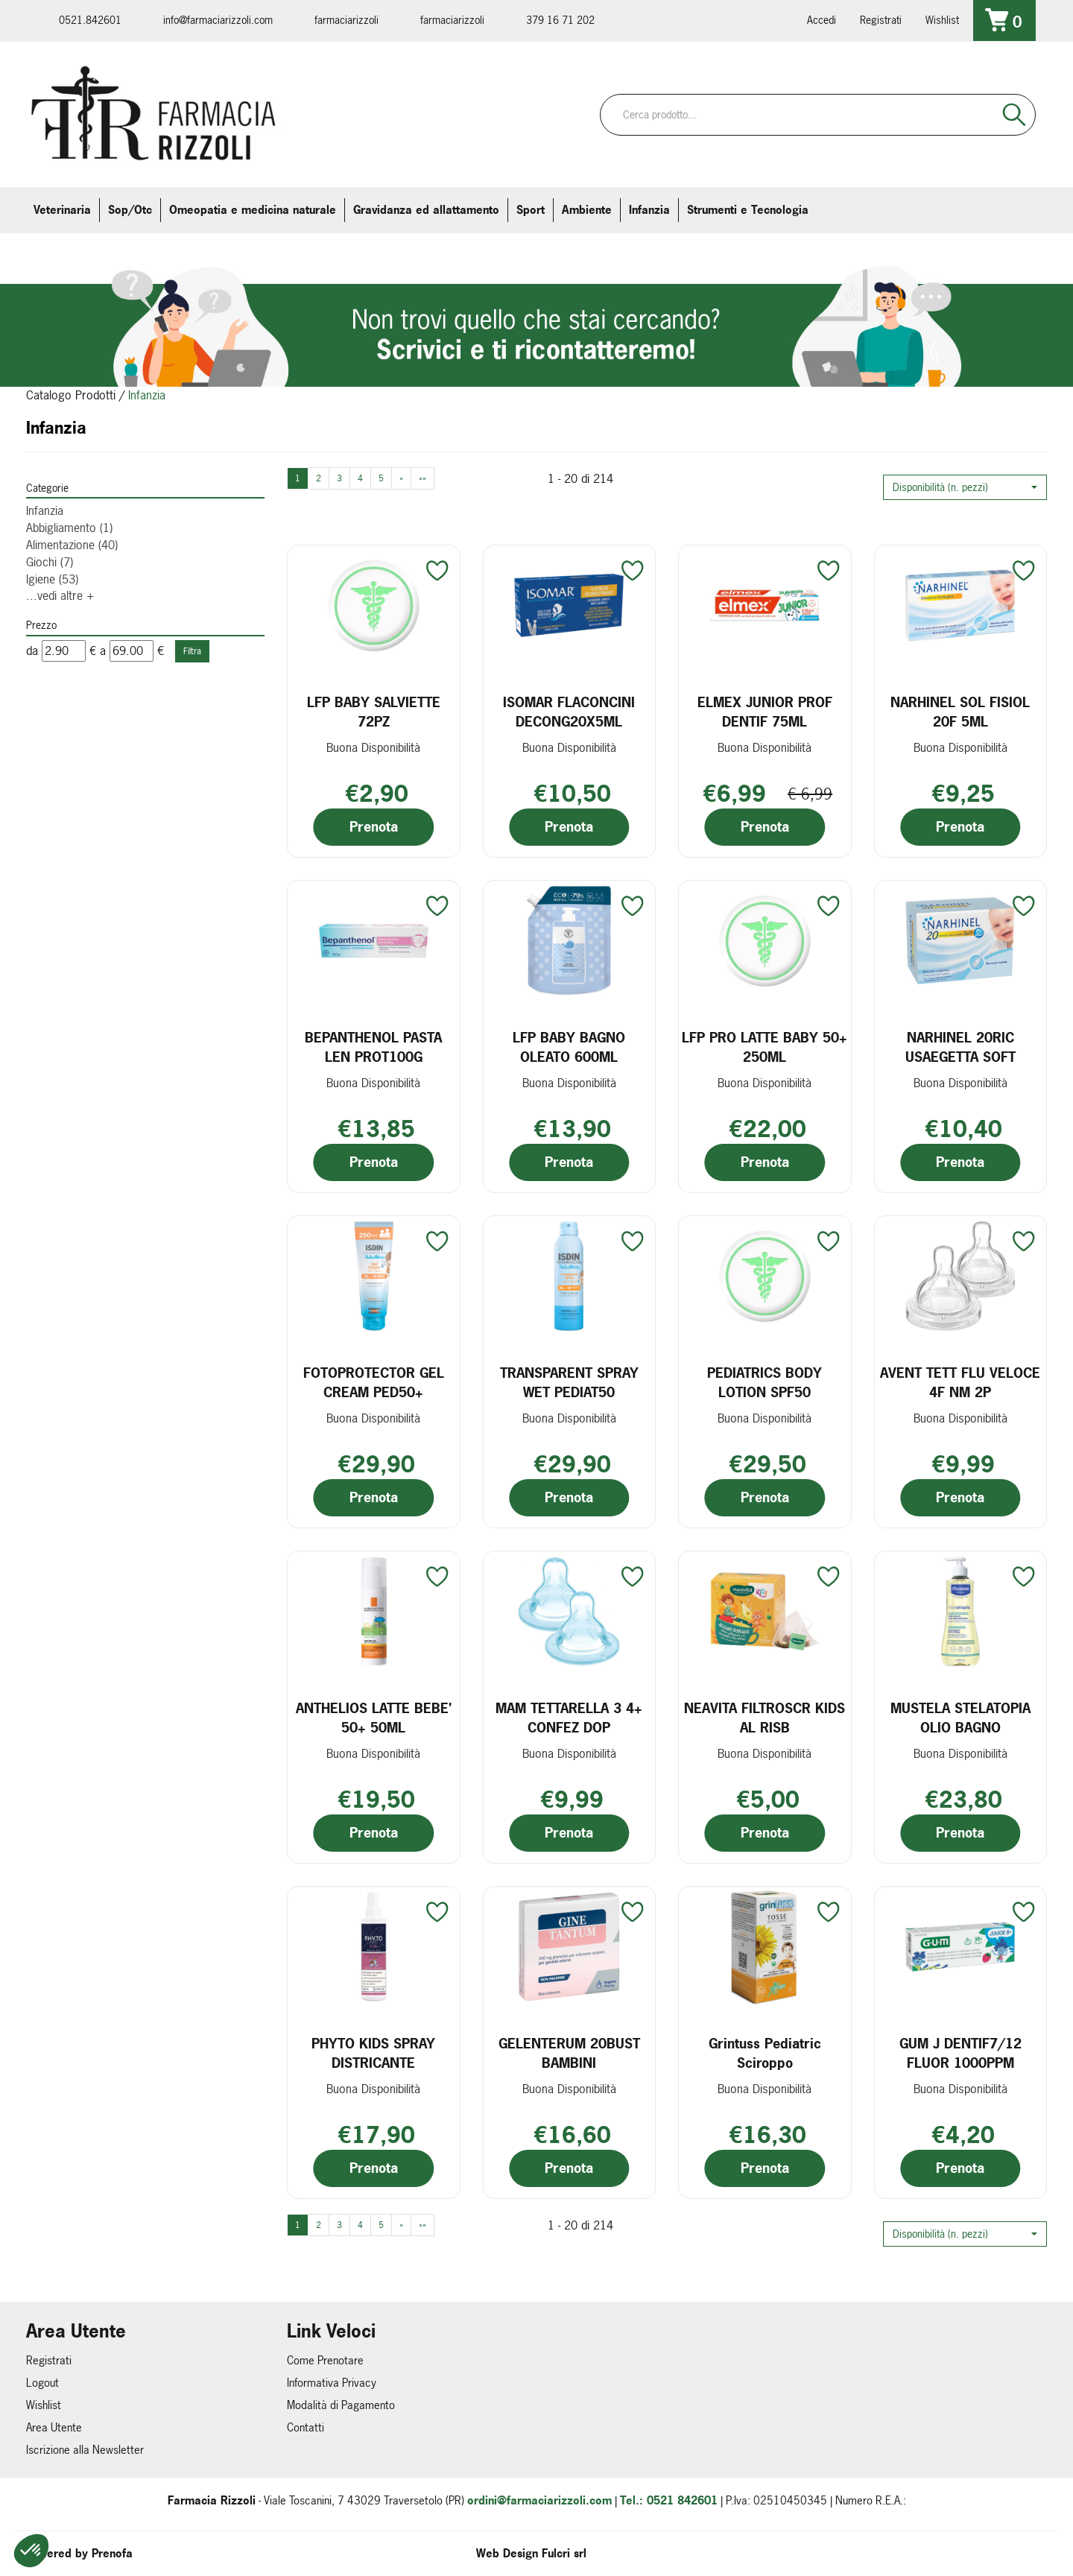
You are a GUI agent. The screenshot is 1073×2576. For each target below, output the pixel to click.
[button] (965, 487)
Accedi (821, 20)
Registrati (881, 20)
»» (422, 478)
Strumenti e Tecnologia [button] (747, 210)
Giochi (49, 562)
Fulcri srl (564, 2553)
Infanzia (44, 510)
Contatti (305, 2427)
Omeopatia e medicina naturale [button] (252, 210)
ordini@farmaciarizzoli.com (539, 2500)
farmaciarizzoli (346, 20)
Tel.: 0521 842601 (669, 2500)
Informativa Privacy (331, 2382)
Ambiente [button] (587, 210)
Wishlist (942, 20)
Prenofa (112, 2553)
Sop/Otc (130, 210)
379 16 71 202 (560, 20)
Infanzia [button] (649, 210)
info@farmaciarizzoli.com (218, 20)
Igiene (52, 579)
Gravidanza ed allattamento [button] (426, 210)
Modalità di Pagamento (341, 2405)
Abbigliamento (69, 527)
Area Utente (54, 2427)
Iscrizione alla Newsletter (85, 2450)
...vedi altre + (60, 595)
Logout (42, 2382)
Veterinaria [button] (62, 210)
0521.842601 (90, 20)
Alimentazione (72, 545)
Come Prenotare (325, 2360)
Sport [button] (530, 210)
